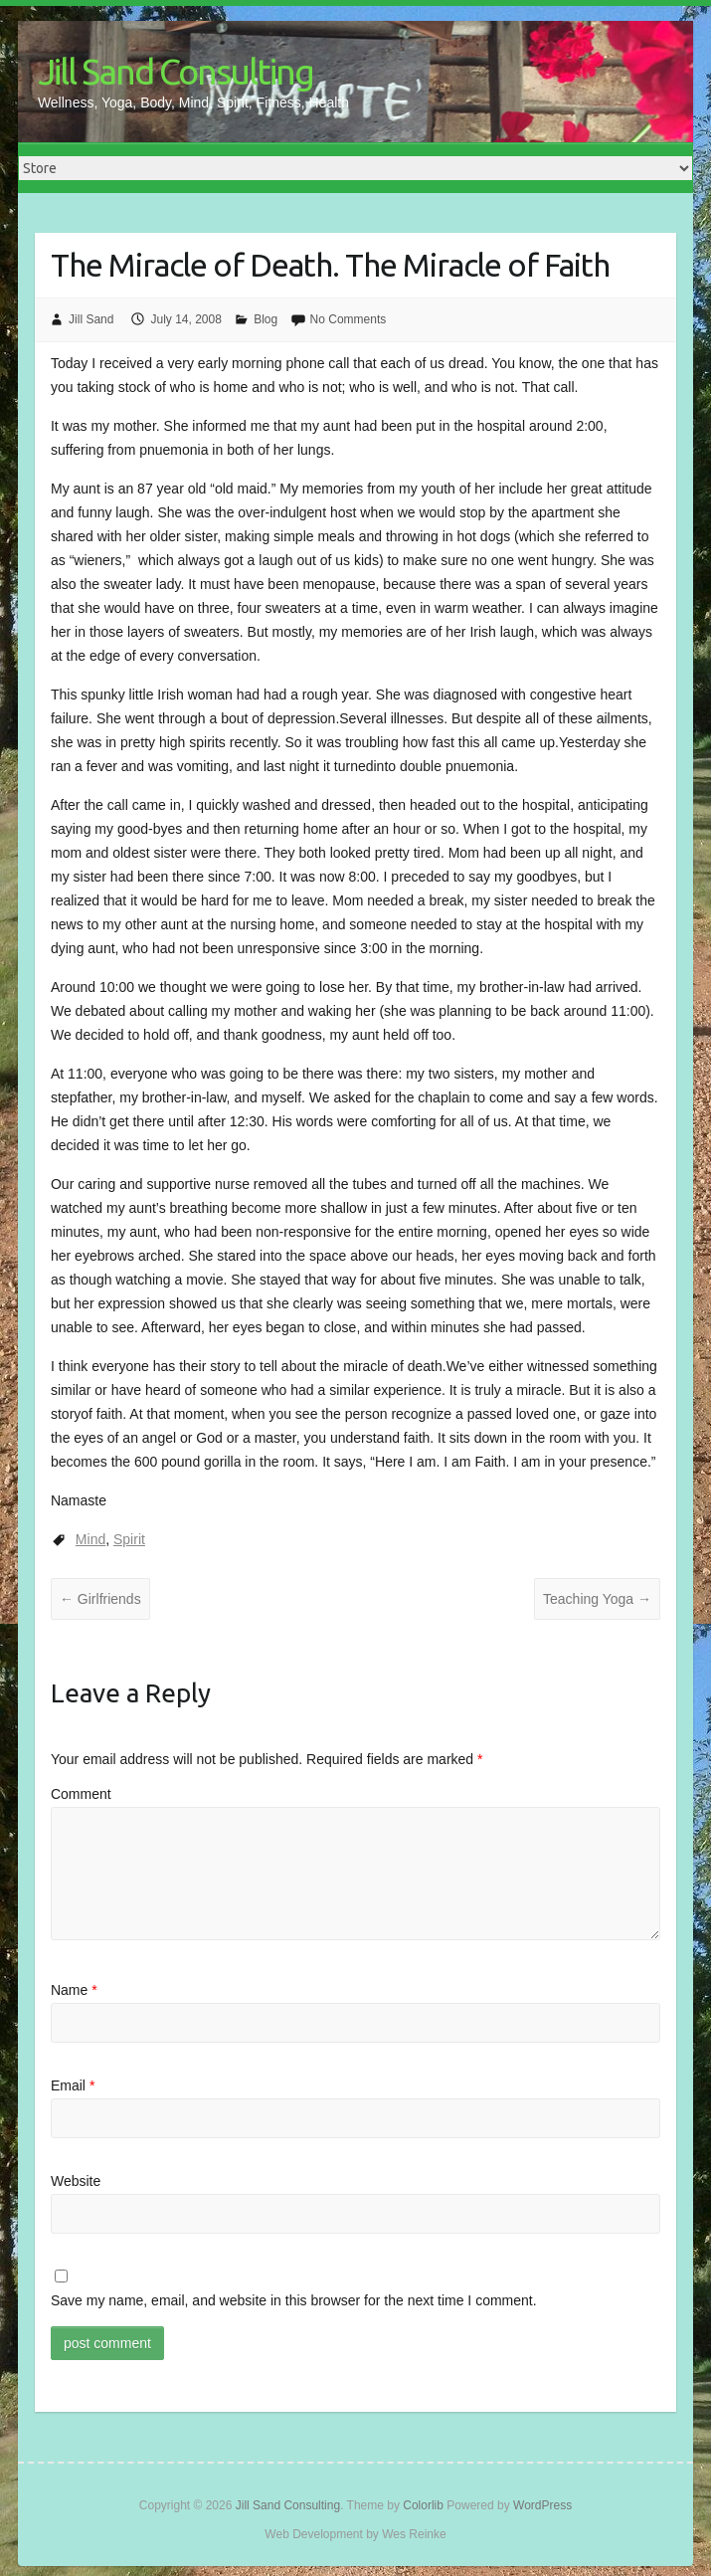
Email (72, 2085)
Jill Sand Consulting (175, 71)
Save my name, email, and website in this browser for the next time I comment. (294, 2300)
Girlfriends (100, 1599)
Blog (265, 319)
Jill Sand (91, 319)
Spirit (129, 1539)
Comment (81, 1794)
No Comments (348, 319)
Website (75, 2181)
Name (74, 1990)
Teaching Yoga (597, 1599)
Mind (90, 1539)
